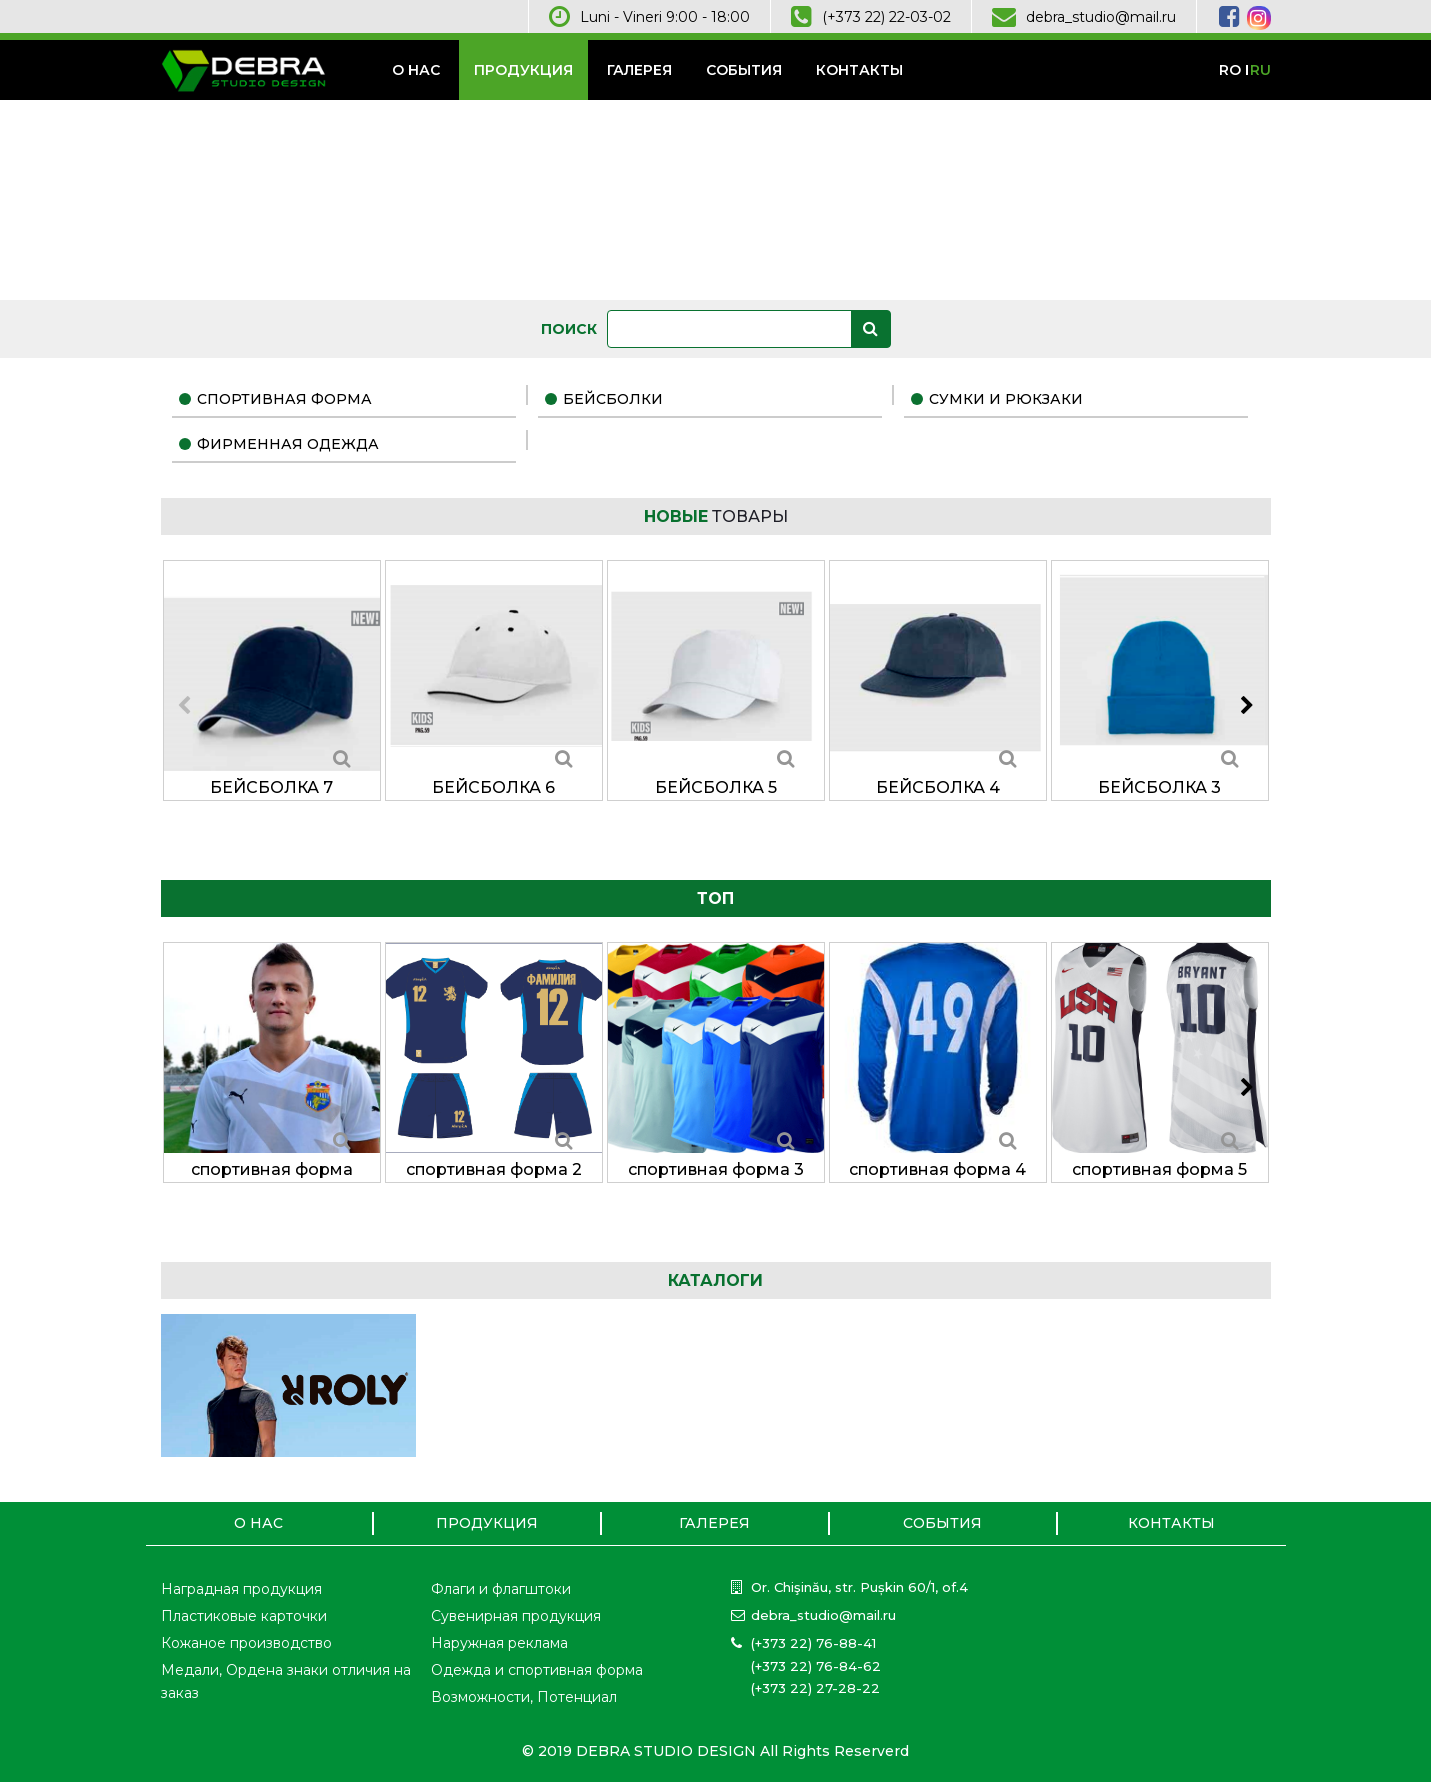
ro (1230, 70)
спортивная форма (284, 399)
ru (1260, 70)
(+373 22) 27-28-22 (815, 1688)
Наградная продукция (241, 1589)
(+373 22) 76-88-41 (813, 1643)
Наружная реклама (499, 1643)
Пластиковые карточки (244, 1616)
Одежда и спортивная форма (537, 1670)
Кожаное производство (246, 1643)
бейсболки (613, 399)
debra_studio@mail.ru (1101, 17)
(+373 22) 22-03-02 (886, 17)
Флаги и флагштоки (501, 1589)
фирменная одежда (288, 444)
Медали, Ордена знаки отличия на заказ (286, 1681)
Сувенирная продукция (516, 1616)
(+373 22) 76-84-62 (816, 1666)
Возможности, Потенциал (524, 1697)
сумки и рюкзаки (1006, 399)
